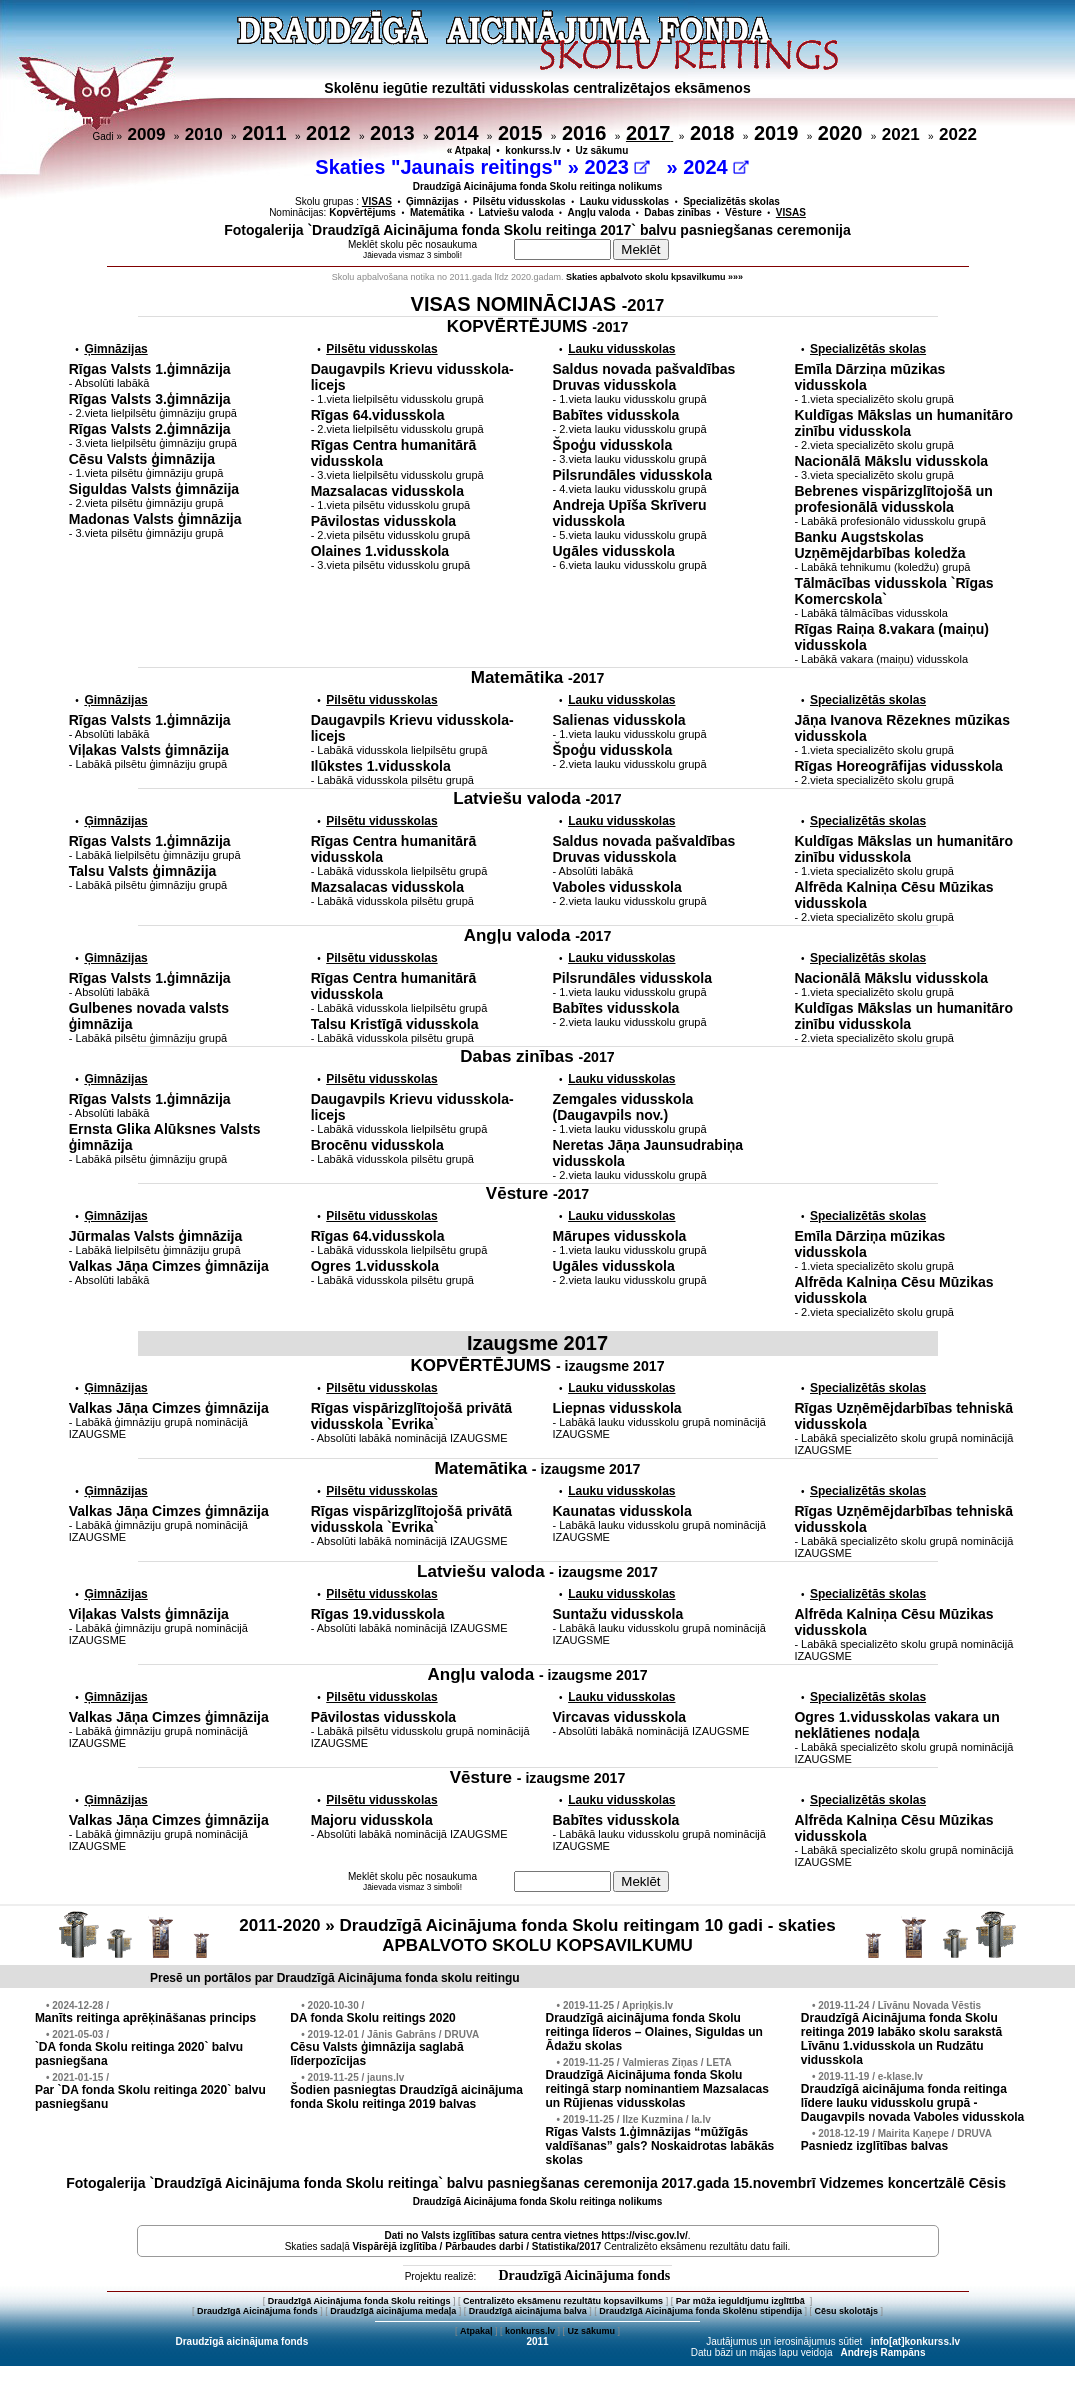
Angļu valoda (599, 212)
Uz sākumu (602, 150)
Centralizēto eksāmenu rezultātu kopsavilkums (563, 2301)
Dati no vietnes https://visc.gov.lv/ (535, 2235)
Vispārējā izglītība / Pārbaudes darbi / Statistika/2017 (477, 2246)
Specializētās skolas (731, 201)
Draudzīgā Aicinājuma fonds (584, 2275)
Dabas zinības (677, 212)
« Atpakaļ (469, 150)
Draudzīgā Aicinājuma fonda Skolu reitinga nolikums (538, 186)
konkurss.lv (533, 150)
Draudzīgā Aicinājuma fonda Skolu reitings (359, 2301)
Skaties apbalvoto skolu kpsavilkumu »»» (654, 277)
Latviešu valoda (515, 212)
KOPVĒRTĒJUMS (538, 326)
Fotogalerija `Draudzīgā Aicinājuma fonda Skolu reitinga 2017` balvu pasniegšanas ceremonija (537, 230)
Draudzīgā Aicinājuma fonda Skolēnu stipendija (700, 2311)
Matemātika (437, 212)
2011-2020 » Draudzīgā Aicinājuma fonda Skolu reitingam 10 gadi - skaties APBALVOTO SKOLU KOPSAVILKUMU (537, 1935)
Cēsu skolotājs (847, 2311)
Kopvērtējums (362, 212)
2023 (616, 167)
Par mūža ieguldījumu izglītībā (742, 2301)
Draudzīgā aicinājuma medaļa (393, 2311)
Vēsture (743, 212)
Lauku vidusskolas (624, 201)
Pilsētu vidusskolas (519, 201)
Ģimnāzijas (432, 201)
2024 (715, 167)
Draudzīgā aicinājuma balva (528, 2311)
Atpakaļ (476, 2331)
